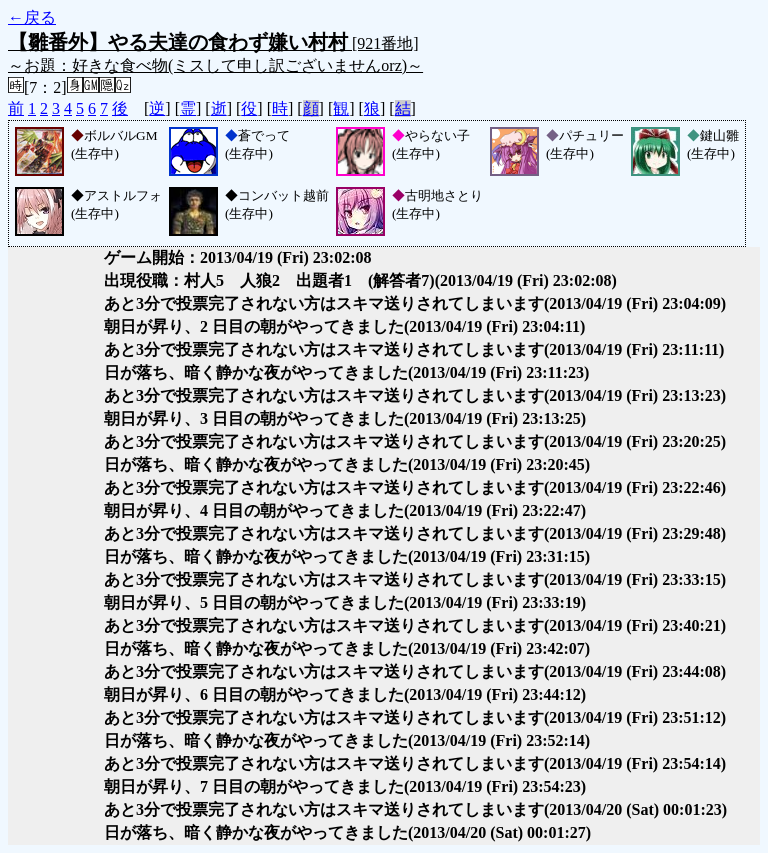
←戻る (32, 17)
